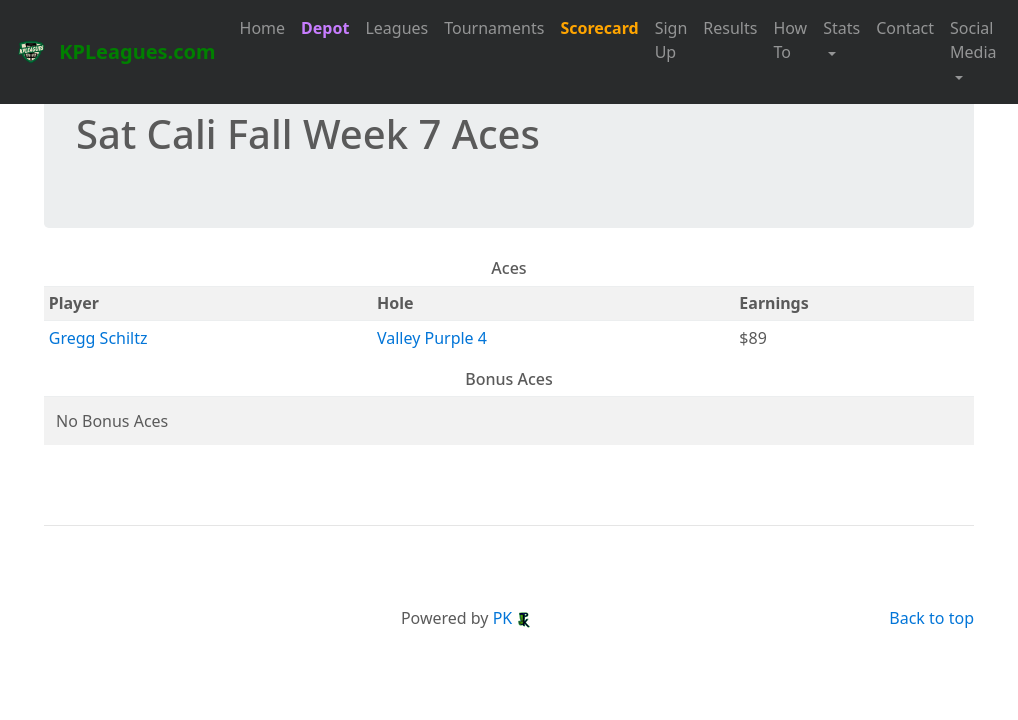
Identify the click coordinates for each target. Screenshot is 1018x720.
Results (730, 28)
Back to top (931, 618)
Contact (905, 28)
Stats (841, 28)
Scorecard (599, 28)
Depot (325, 28)
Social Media (973, 40)
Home (263, 28)
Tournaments (494, 28)
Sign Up (671, 40)
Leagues (396, 28)
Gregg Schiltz (98, 338)
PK (513, 618)
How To (790, 40)
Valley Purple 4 (432, 338)
